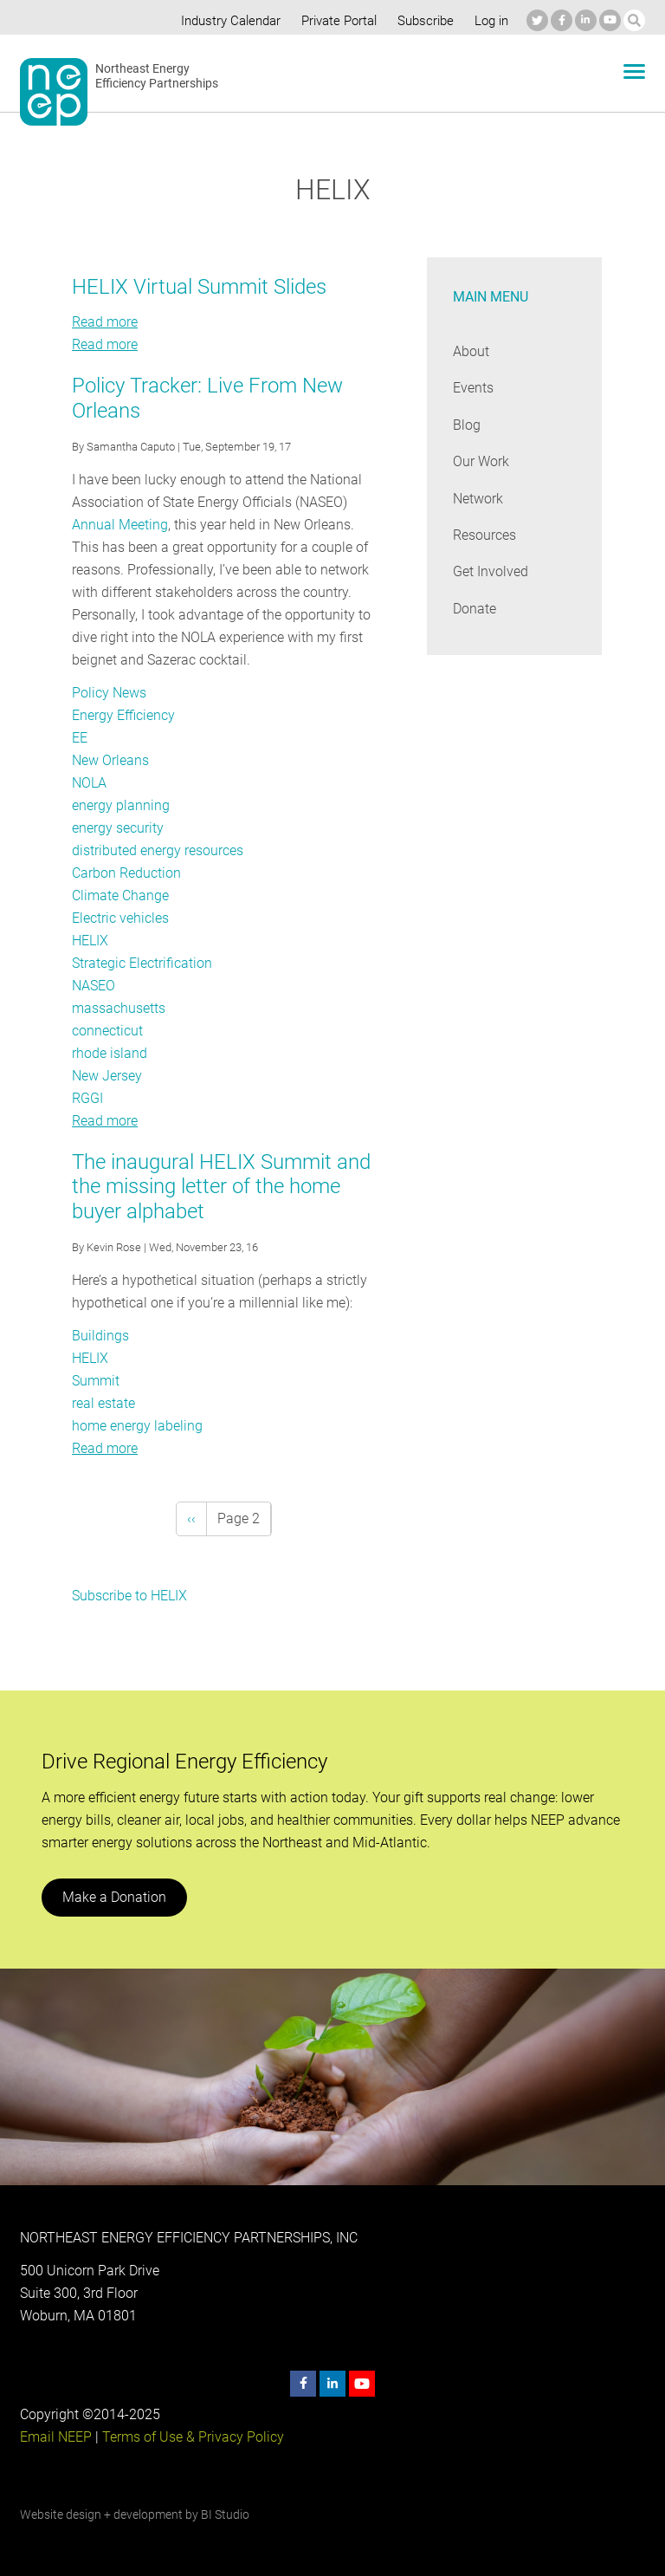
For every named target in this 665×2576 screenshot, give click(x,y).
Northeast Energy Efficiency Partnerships (157, 76)
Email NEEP (55, 2437)
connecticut (107, 1030)
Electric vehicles (120, 918)
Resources (485, 535)
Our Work (481, 461)
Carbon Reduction (126, 873)
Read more (105, 322)
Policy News (108, 693)
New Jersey (107, 1075)
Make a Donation (113, 1897)
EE (79, 738)
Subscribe (423, 21)
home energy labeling (136, 1426)
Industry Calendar (226, 21)
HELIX (90, 940)
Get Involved (490, 571)
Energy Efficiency (123, 715)
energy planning (120, 805)
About (471, 351)
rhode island (109, 1053)
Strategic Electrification (142, 963)
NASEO (94, 985)
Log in (489, 21)
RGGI (87, 1098)
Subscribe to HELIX (130, 1595)
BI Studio (225, 2514)
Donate (474, 608)
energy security (118, 828)
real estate (103, 1403)
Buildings (99, 1335)
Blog (466, 425)
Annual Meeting (119, 524)
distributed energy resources (158, 850)
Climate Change (120, 895)
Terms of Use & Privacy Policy (191, 2437)
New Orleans (110, 760)
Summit (95, 1380)
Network (478, 498)
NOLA (89, 783)
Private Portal (335, 21)
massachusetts (118, 1008)
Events (473, 388)
